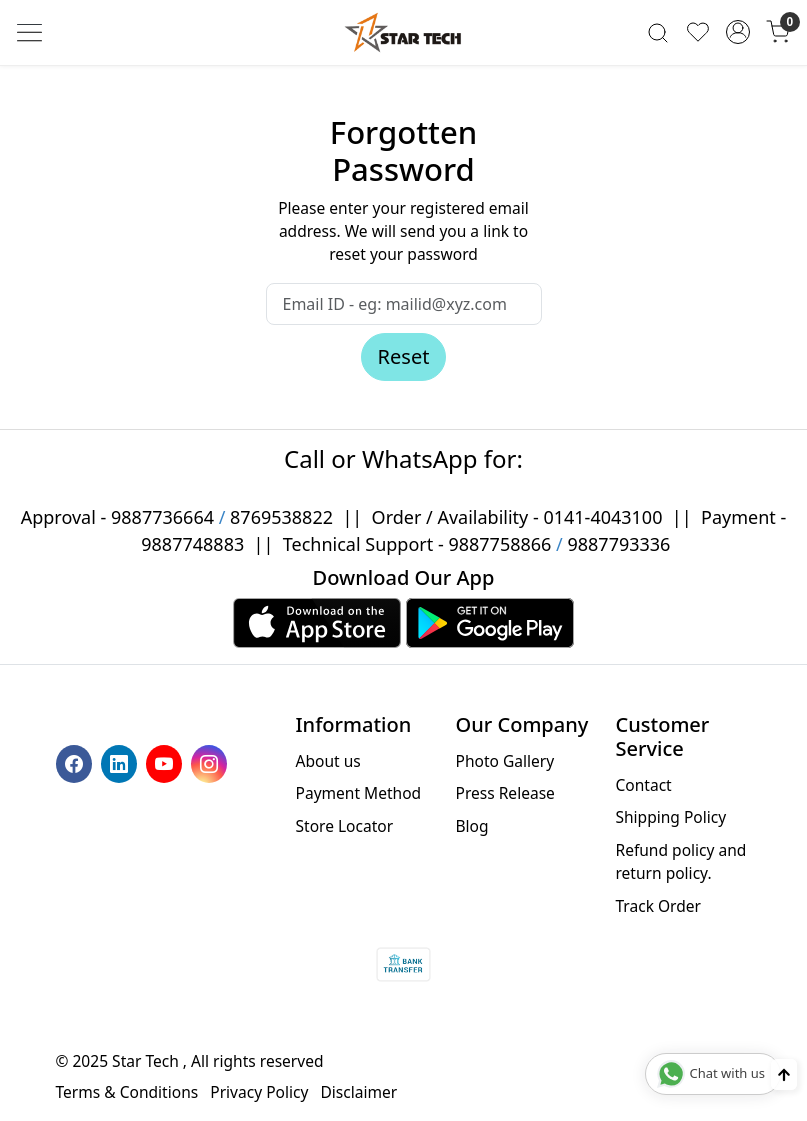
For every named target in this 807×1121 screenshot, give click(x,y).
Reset (404, 356)
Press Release (504, 793)
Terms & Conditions (127, 1092)
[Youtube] (166, 762)
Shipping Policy (670, 817)
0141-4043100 (602, 517)
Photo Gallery (504, 761)
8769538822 (281, 517)
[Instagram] (211, 762)
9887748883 (192, 544)
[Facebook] (76, 762)
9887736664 (162, 517)
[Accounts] (738, 32)
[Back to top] (784, 1074)
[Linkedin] (121, 762)
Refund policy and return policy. (680, 861)
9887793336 (618, 544)
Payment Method (359, 793)
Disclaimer (358, 1092)
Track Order (658, 906)
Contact (643, 785)
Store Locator (345, 826)
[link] (658, 32)
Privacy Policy (259, 1092)
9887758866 (499, 544)
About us (328, 761)
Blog (471, 826)
